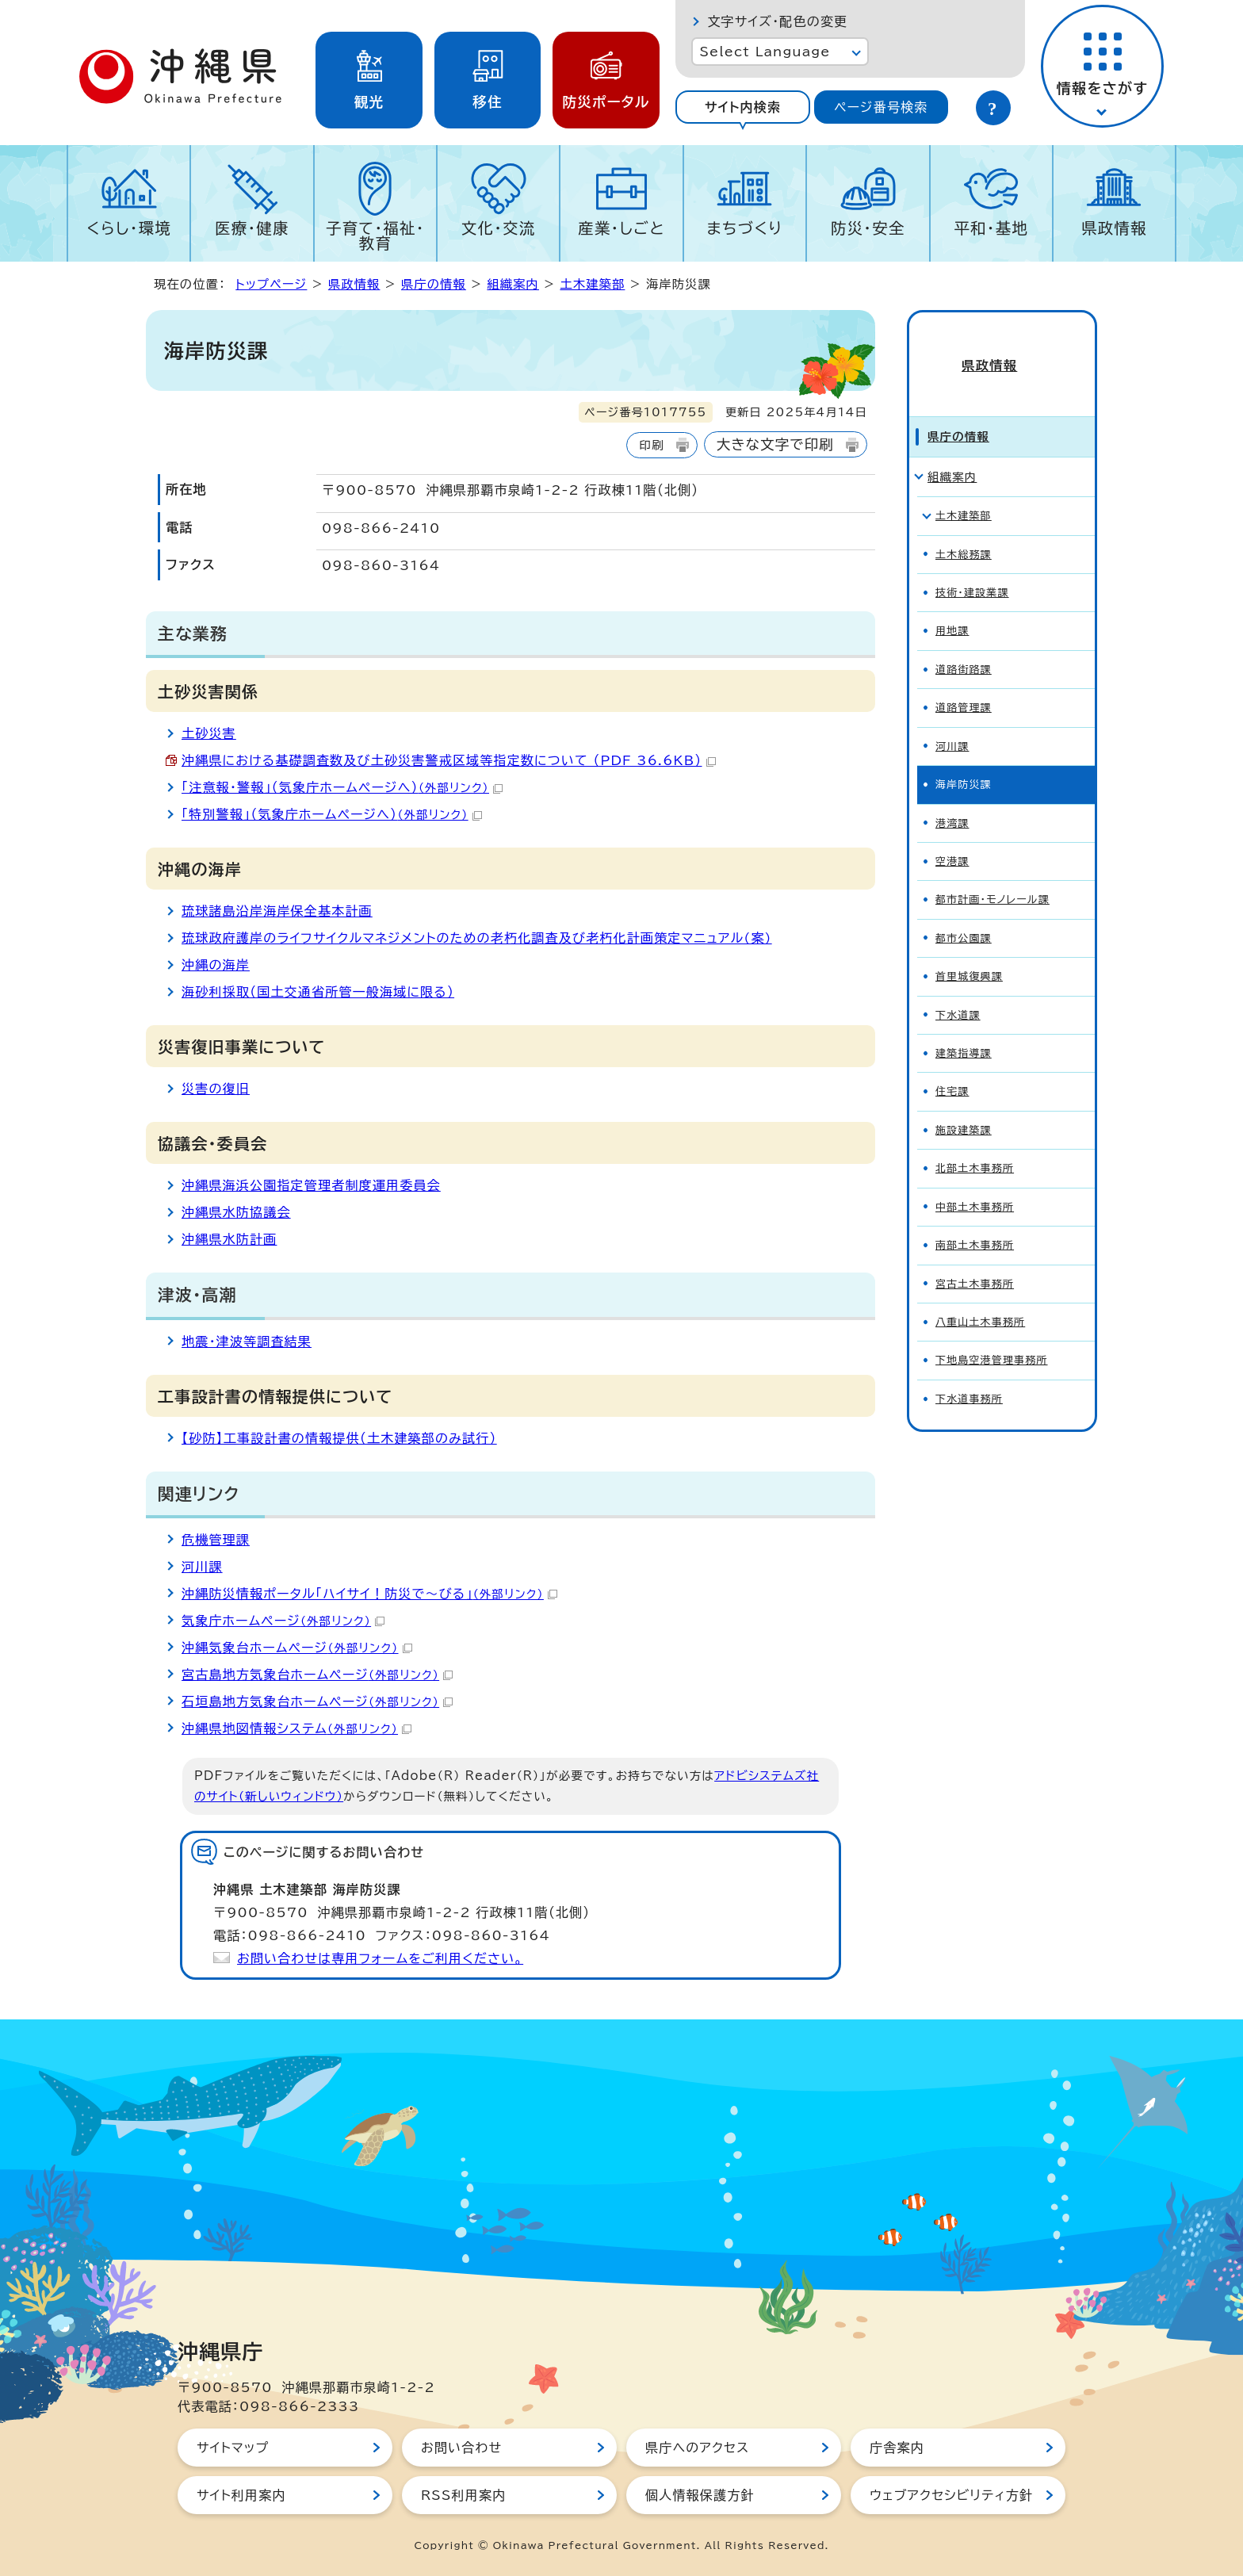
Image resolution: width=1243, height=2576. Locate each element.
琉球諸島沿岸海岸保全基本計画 (277, 911)
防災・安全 (868, 227)
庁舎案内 (897, 2447)
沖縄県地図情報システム (296, 1728)
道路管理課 (963, 682)
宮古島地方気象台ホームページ (317, 1674)
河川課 (202, 1566)
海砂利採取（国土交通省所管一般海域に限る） (318, 992)
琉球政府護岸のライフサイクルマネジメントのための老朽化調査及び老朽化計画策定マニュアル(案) (477, 938)
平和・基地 (991, 227)
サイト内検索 (743, 107)
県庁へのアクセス (697, 2447)
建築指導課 (963, 1028)
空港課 (952, 836)
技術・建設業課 (972, 567)
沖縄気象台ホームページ (297, 1647)
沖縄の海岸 (216, 965)
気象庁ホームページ (283, 1620)
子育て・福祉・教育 (375, 235)
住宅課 (952, 1066)
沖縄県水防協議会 (236, 1212)
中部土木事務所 (974, 1181)
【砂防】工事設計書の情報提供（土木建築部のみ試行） (339, 1438)
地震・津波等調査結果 (247, 1341)
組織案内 (513, 284)
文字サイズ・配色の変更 (777, 21)
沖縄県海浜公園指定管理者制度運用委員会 (311, 1185)
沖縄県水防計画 (229, 1239)
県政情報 (1114, 227)
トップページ (271, 284)
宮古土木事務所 (974, 1258)
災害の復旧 (216, 1088)
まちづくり (744, 227)
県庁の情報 (433, 284)
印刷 (651, 445)
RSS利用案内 (463, 2495)
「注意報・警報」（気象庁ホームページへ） (342, 787)
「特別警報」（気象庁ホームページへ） (332, 814)
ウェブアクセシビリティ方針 (951, 2495)
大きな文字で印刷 (775, 444)
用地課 (952, 605)
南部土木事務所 (974, 1220)
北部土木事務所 (974, 1143)
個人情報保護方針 (700, 2495)
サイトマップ (233, 2447)
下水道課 (958, 989)
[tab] (742, 107)
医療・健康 (252, 227)
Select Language (764, 51)
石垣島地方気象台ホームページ (317, 1701)
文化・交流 (498, 227)
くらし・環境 (128, 227)
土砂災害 (209, 733)
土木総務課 (963, 528)
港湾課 (952, 797)
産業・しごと (621, 227)
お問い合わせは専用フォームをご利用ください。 (380, 1958)
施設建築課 (963, 1104)
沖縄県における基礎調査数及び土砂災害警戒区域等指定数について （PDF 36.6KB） (449, 760)
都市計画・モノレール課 (992, 874)
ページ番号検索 (880, 107)
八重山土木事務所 (980, 1297)
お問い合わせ (461, 2447)
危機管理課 (216, 1539)
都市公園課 (963, 912)
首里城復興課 (969, 951)
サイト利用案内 (241, 2495)
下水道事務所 (969, 1373)
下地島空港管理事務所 (991, 1335)
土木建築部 (592, 284)
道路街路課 (963, 643)
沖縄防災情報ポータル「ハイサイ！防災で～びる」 (369, 1593)
